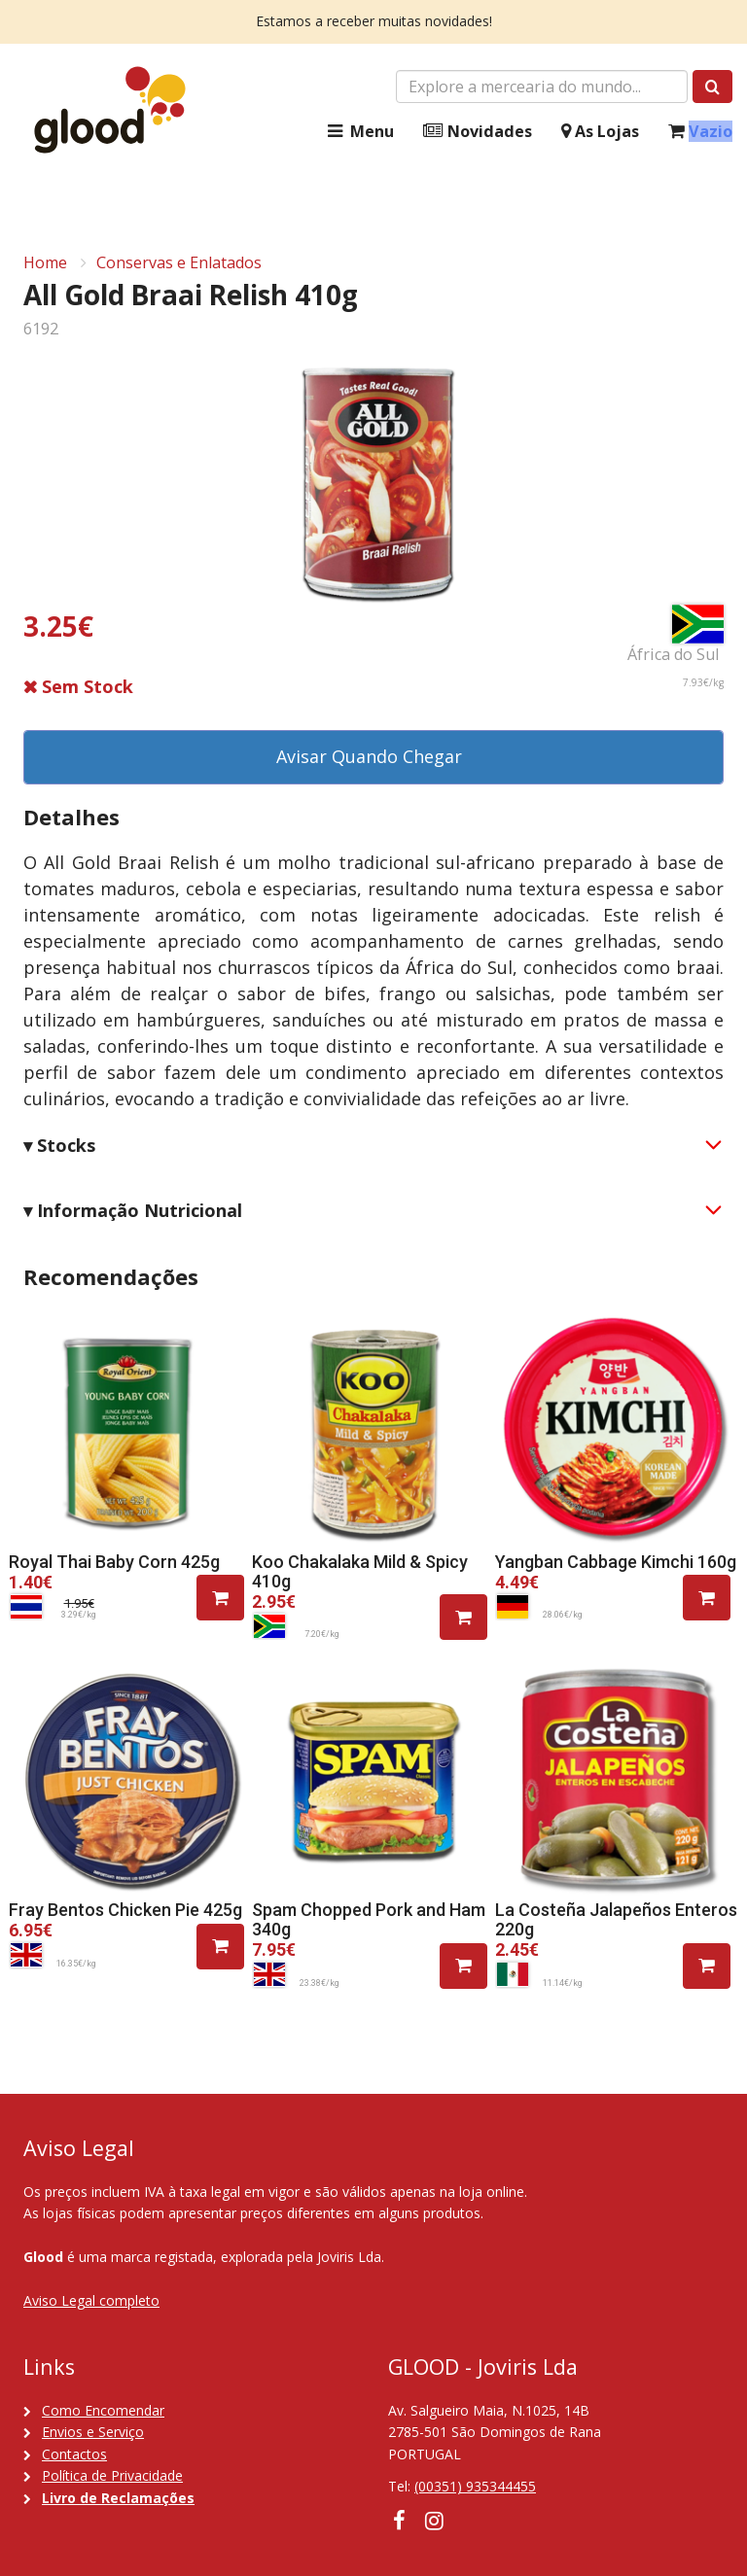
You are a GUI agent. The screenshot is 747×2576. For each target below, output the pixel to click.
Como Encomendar (103, 2410)
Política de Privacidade (112, 2475)
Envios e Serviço (93, 2431)
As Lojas (600, 132)
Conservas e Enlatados (179, 262)
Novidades (477, 132)
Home (45, 262)
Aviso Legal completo (91, 2300)
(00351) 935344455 (475, 2486)
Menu (359, 132)
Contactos (74, 2454)
